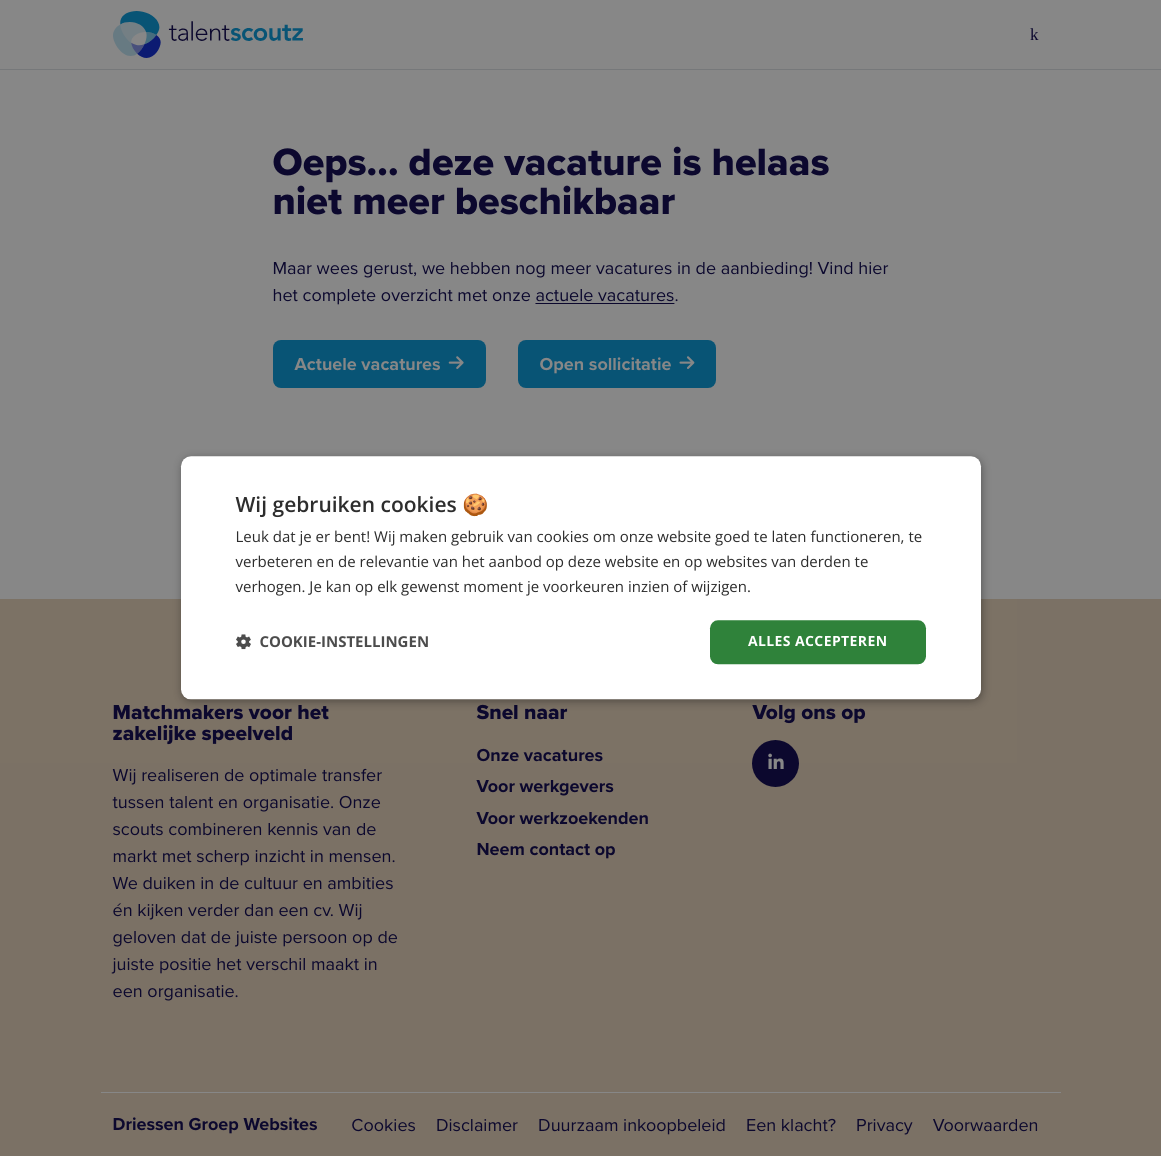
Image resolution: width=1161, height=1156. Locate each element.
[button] (333, 642)
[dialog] (581, 577)
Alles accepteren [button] (818, 641)
